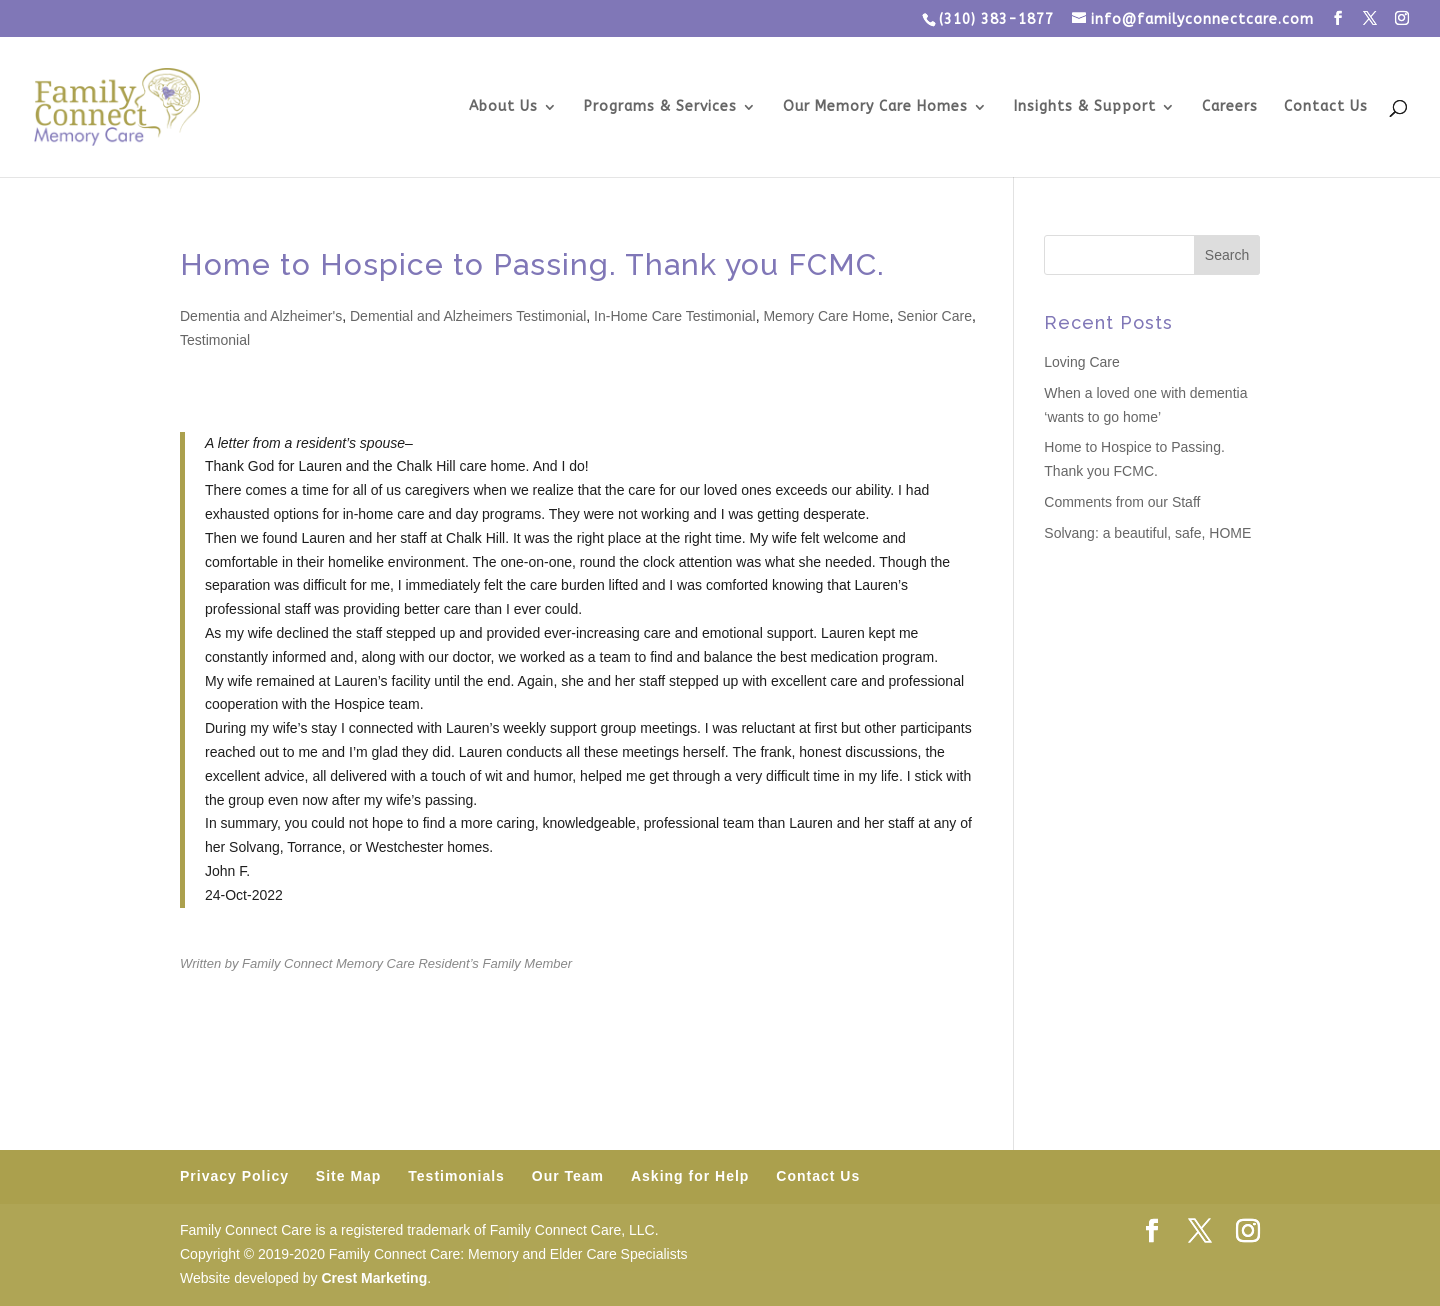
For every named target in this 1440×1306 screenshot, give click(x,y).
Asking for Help (690, 1176)
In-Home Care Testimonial (675, 316)
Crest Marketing (374, 1278)
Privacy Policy (234, 1176)
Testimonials (456, 1176)
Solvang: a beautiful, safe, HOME (1147, 533)
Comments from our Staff (1122, 502)
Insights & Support (1085, 107)
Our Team (568, 1176)
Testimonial (215, 340)
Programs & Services (660, 107)
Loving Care (1082, 362)
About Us (503, 107)
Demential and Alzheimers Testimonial (468, 316)
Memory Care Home (826, 316)
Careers (1230, 107)
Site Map (349, 1176)
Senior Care (934, 316)
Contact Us (1326, 107)
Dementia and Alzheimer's (261, 316)
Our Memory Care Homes (875, 107)
